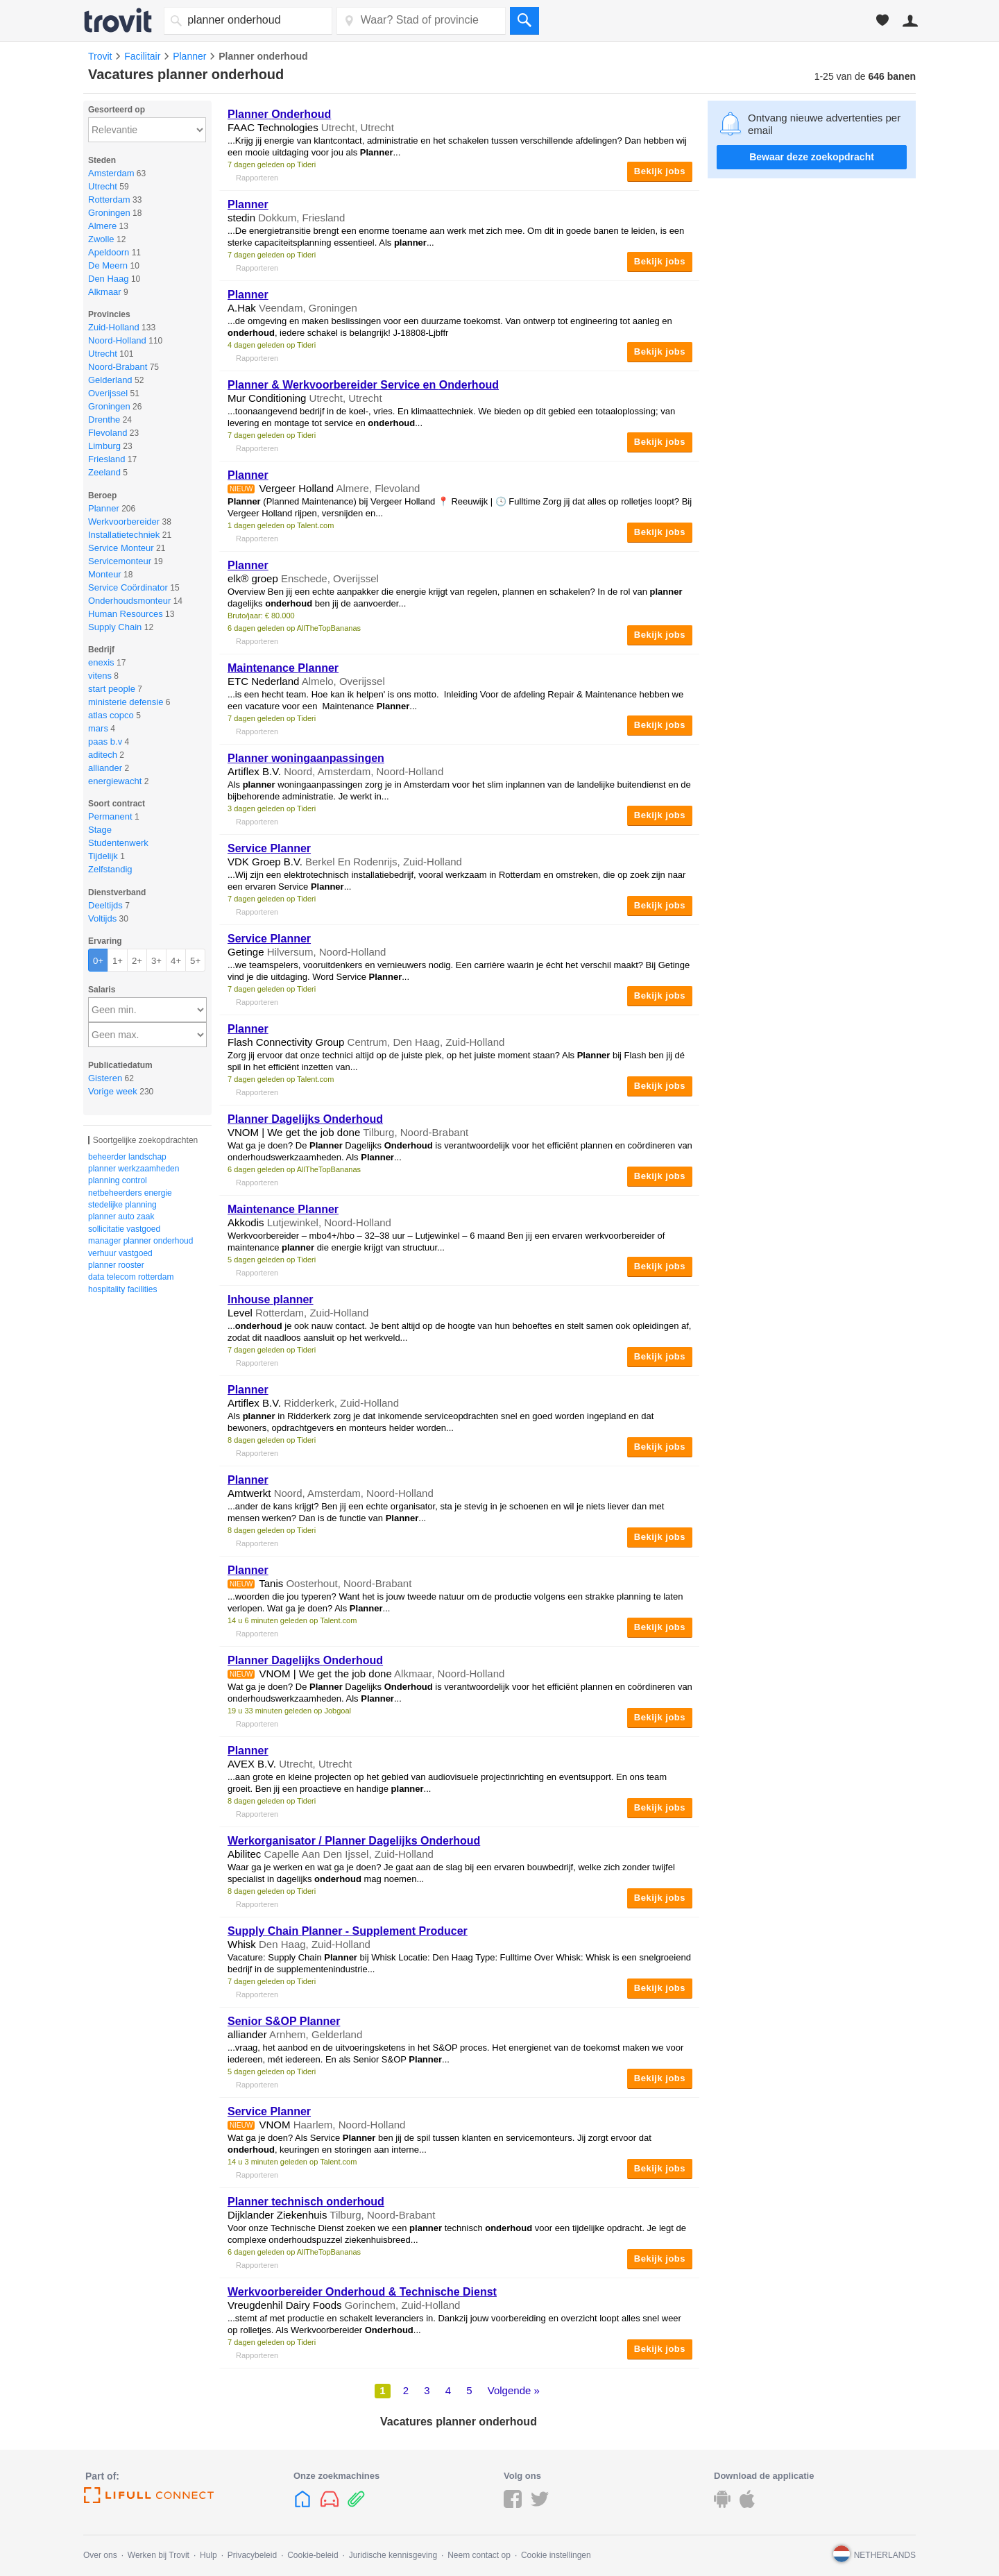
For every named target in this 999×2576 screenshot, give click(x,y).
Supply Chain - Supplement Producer (348, 1931)
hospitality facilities (122, 1289)
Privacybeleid (252, 2555)
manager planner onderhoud (140, 1241)
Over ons (100, 2555)
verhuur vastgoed (120, 1253)
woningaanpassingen (306, 758)
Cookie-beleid (312, 2555)
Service (269, 848)
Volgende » (514, 2390)
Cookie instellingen (556, 2555)
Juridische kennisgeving (393, 2555)
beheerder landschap (127, 1157)
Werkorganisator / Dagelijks (354, 1841)
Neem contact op (479, 2555)
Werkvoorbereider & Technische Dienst (362, 2292)
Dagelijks (305, 1119)
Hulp (208, 2555)
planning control (117, 1180)
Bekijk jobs (659, 171)
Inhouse (271, 1299)
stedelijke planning (122, 1205)
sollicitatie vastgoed (124, 1229)
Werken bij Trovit (158, 2555)
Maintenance (283, 668)
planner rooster (116, 1265)
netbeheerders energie (130, 1193)
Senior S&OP (284, 2021)
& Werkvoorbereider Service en (363, 385)
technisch (306, 2202)
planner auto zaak (121, 1216)
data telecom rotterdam (130, 1277)
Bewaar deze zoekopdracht (811, 156)
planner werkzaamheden (133, 1168)
